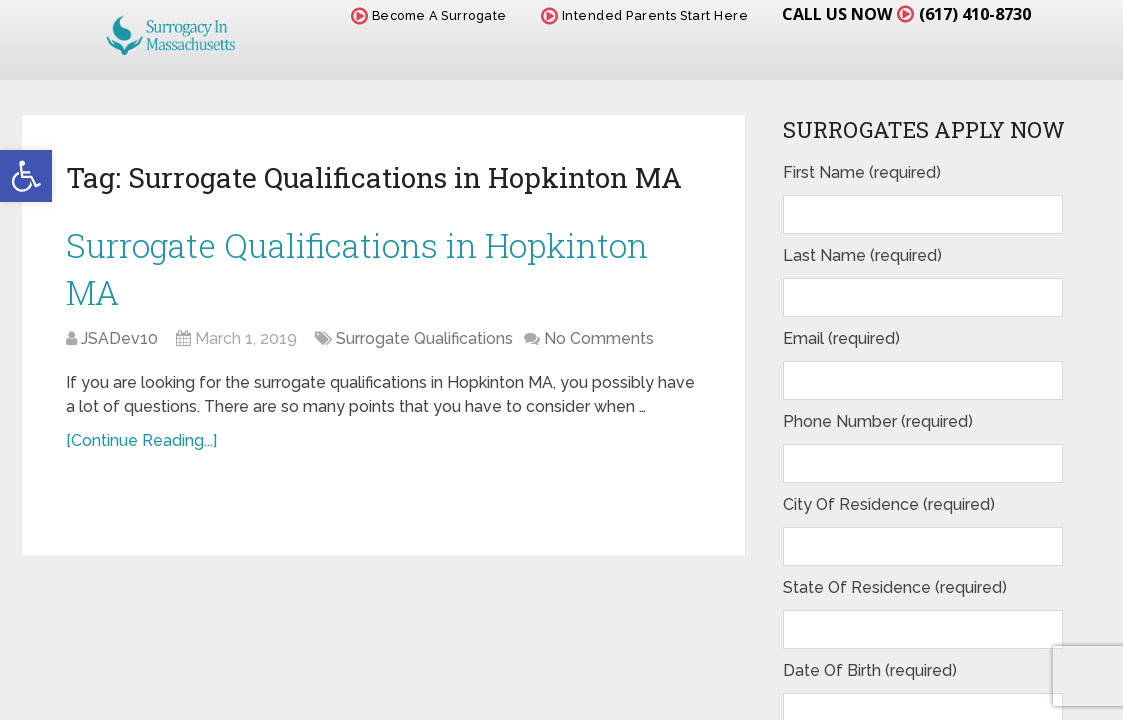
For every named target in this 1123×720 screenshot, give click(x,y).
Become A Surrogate (416, 17)
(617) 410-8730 (968, 15)
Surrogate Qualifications (424, 352)
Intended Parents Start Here (632, 17)
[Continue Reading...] (141, 454)
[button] (26, 176)
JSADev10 (119, 352)
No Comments (599, 352)
